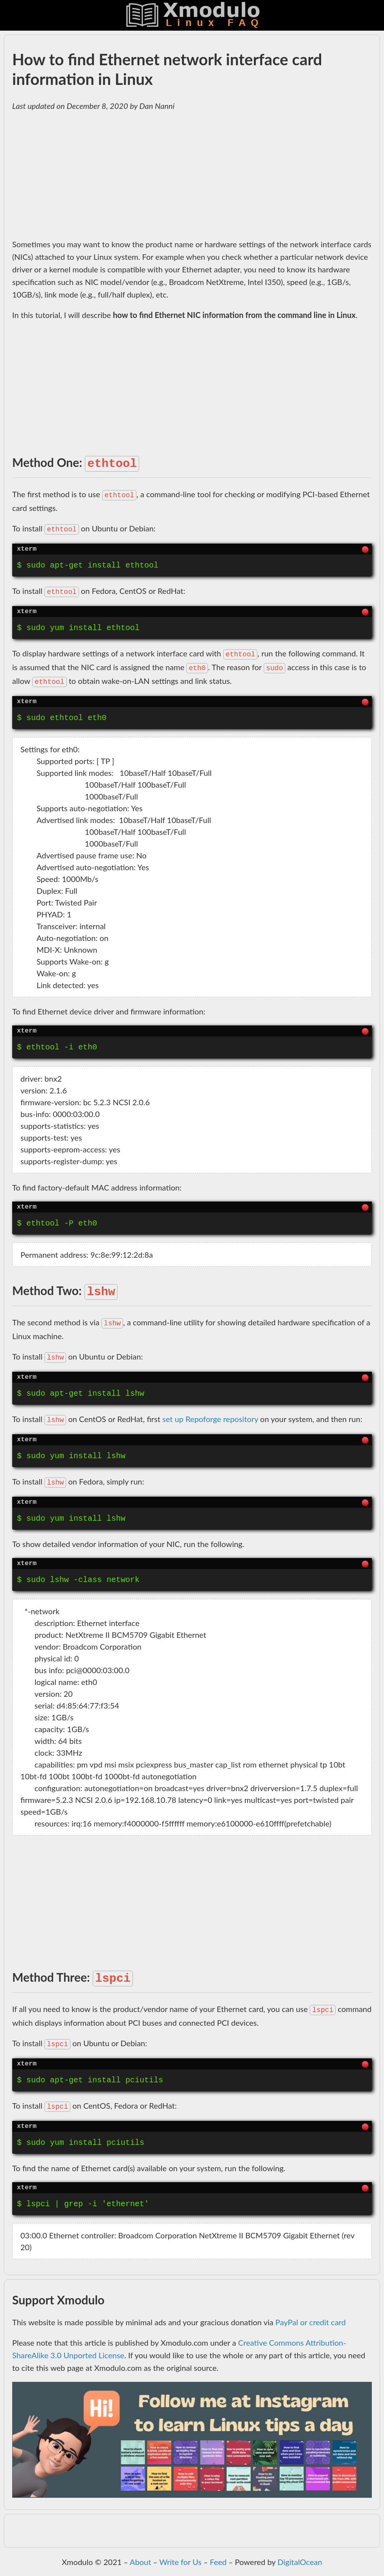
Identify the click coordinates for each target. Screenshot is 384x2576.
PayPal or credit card (311, 2322)
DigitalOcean (299, 2562)
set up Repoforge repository (210, 1419)
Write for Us (180, 2562)
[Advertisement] (192, 175)
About (140, 2562)
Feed (218, 2562)
